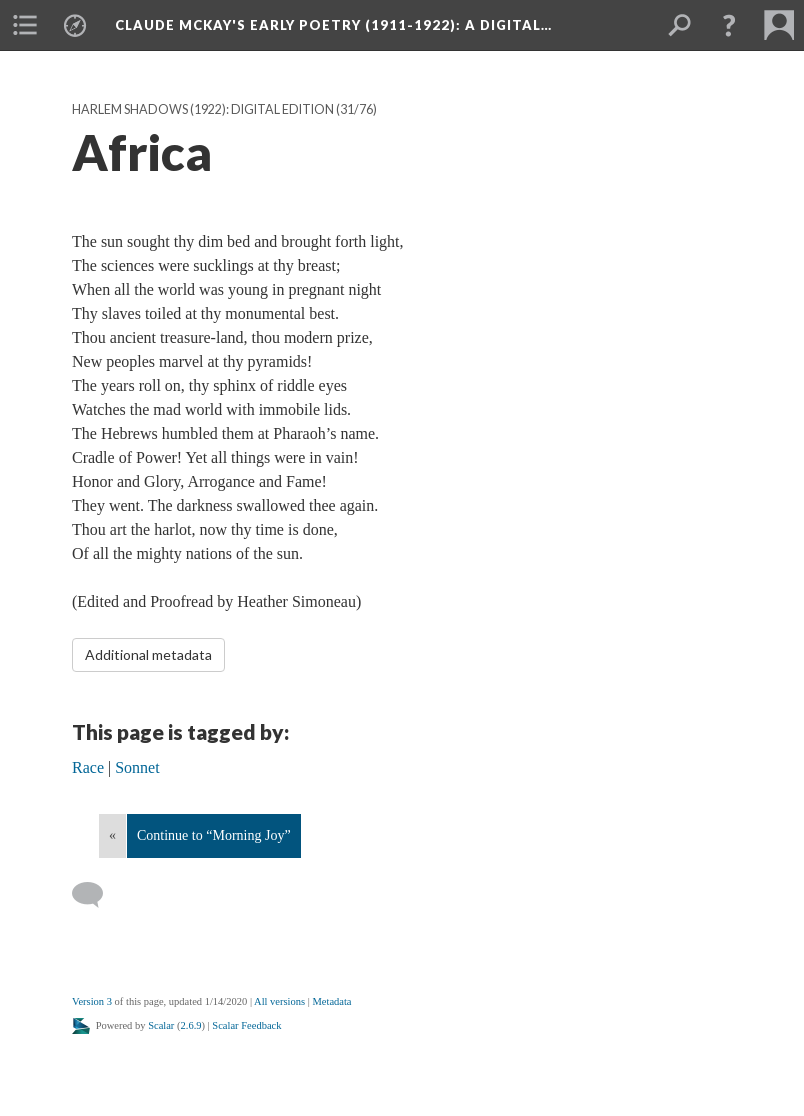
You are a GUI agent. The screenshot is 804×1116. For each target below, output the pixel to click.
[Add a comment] (96, 895)
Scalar (161, 1025)
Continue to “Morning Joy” (214, 835)
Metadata (331, 1001)
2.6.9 (191, 1025)
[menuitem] (25, 25)
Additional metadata (148, 654)
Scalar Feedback (246, 1025)
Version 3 (92, 1001)
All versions (279, 1001)
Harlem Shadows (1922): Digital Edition (203, 109)
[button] (729, 25)
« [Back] (112, 835)
